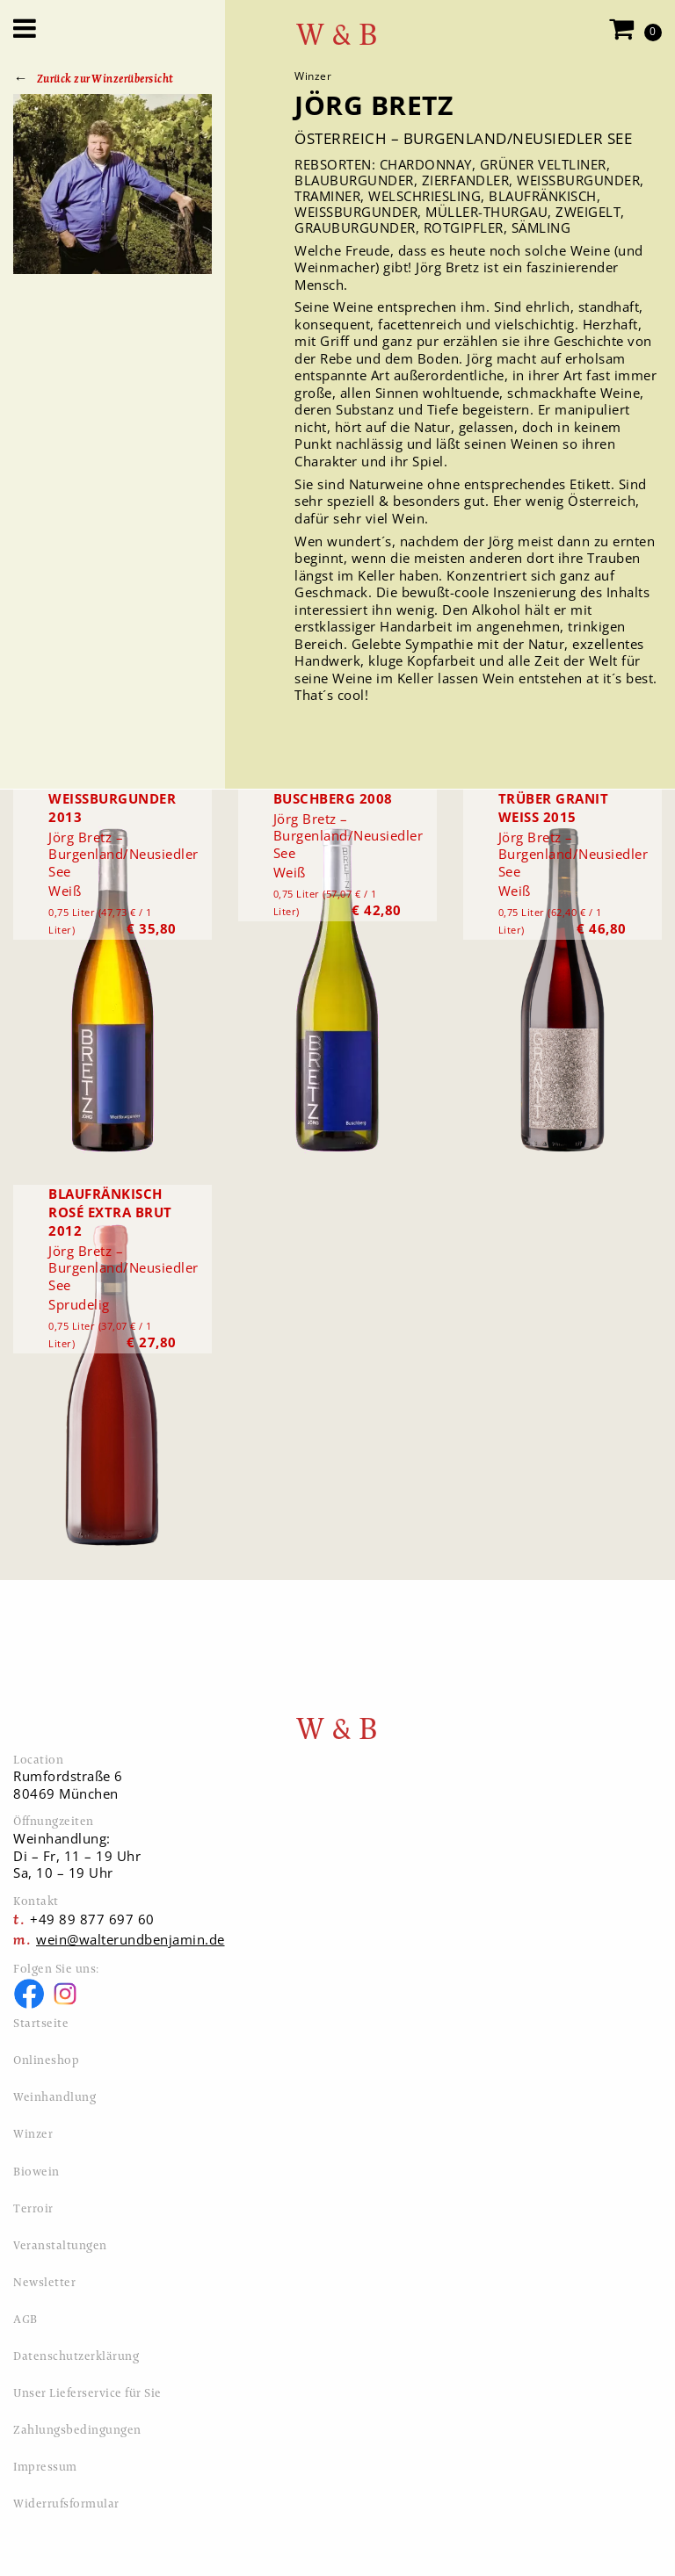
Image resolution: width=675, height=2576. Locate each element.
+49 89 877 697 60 (92, 1919)
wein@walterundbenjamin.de (130, 1939)
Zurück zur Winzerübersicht (105, 78)
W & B (337, 34)
